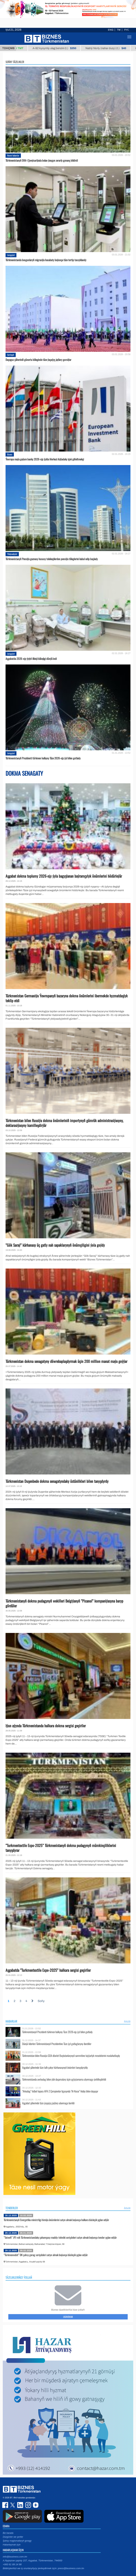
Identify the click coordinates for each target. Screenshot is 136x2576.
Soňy (41, 2001)
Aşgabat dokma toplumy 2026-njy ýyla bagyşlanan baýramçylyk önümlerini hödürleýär (64, 876)
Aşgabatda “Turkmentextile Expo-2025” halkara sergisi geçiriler (48, 1970)
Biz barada (8, 2533)
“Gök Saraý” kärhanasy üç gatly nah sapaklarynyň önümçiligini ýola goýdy (55, 1245)
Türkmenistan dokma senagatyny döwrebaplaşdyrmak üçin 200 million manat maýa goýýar (66, 1361)
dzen (35, 2505)
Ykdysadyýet (12, 553)
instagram (27, 2505)
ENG (110, 30)
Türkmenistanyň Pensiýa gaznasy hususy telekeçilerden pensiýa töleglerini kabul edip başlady (52, 558)
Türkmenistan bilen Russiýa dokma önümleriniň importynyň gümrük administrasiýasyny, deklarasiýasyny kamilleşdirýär (64, 1123)
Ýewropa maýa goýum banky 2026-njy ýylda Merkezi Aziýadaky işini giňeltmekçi (45, 459)
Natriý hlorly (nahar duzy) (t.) (110, 48)
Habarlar (11, 2021)
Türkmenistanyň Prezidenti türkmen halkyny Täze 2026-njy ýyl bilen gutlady (43, 758)
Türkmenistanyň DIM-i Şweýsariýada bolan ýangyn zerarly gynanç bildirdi (42, 160)
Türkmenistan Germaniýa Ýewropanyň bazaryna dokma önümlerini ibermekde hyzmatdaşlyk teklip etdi (67, 998)
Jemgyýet (11, 255)
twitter (13, 2505)
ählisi (127, 2021)
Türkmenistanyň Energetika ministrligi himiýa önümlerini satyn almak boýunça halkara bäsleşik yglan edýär (56, 2220)
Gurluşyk (10, 354)
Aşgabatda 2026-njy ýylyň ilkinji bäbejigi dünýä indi (31, 658)
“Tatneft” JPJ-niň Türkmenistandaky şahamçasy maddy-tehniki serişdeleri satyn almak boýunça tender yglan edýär (60, 2237)
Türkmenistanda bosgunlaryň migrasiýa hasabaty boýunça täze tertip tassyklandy (46, 260)
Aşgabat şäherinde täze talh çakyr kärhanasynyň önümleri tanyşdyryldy (55, 2067)
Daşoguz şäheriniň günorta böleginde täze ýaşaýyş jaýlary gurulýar (38, 359)
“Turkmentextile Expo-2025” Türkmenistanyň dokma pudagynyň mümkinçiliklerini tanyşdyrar (61, 1848)
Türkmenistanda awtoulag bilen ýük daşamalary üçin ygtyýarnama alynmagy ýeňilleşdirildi (64, 2079)
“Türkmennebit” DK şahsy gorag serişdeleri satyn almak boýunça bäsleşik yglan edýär (46, 2255)
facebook (5, 2505)
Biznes (9, 454)
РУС (126, 30)
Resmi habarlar (13, 155)
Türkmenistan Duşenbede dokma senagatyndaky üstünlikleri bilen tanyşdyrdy (57, 1481)
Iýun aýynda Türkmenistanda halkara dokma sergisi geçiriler (46, 1725)
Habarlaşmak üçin (12, 2544)
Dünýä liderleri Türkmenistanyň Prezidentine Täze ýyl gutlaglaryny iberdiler (56, 2044)
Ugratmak (68, 2317)
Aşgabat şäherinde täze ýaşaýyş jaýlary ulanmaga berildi (48, 2103)
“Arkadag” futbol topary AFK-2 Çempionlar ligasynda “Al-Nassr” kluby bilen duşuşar (60, 2091)
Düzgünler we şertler (13, 2537)
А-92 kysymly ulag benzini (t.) (59, 48)
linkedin (20, 2505)
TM (118, 30)
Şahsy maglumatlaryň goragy (17, 2540)
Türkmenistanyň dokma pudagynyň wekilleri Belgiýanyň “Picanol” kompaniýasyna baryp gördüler (64, 1603)
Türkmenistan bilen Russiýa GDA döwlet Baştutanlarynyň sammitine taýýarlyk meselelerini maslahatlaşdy (71, 2056)
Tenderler (12, 2208)
